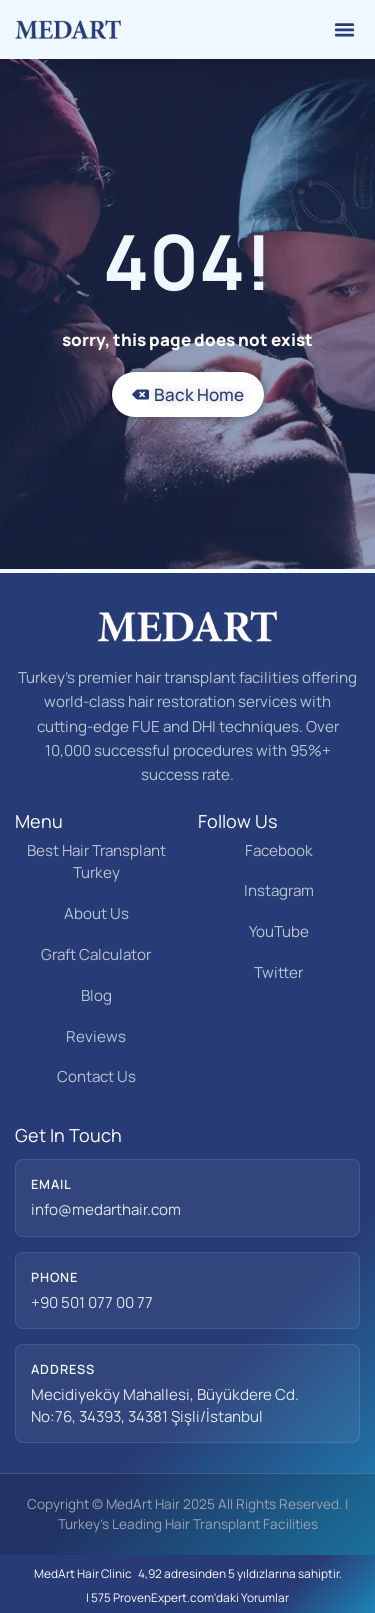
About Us (96, 913)
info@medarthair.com (106, 1209)
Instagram (279, 890)
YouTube (279, 931)
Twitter (278, 972)
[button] (345, 30)
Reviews (96, 1036)
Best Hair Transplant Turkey (96, 862)
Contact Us (96, 1076)
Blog (96, 995)
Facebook (279, 850)
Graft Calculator (96, 954)
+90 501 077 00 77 (92, 1302)
